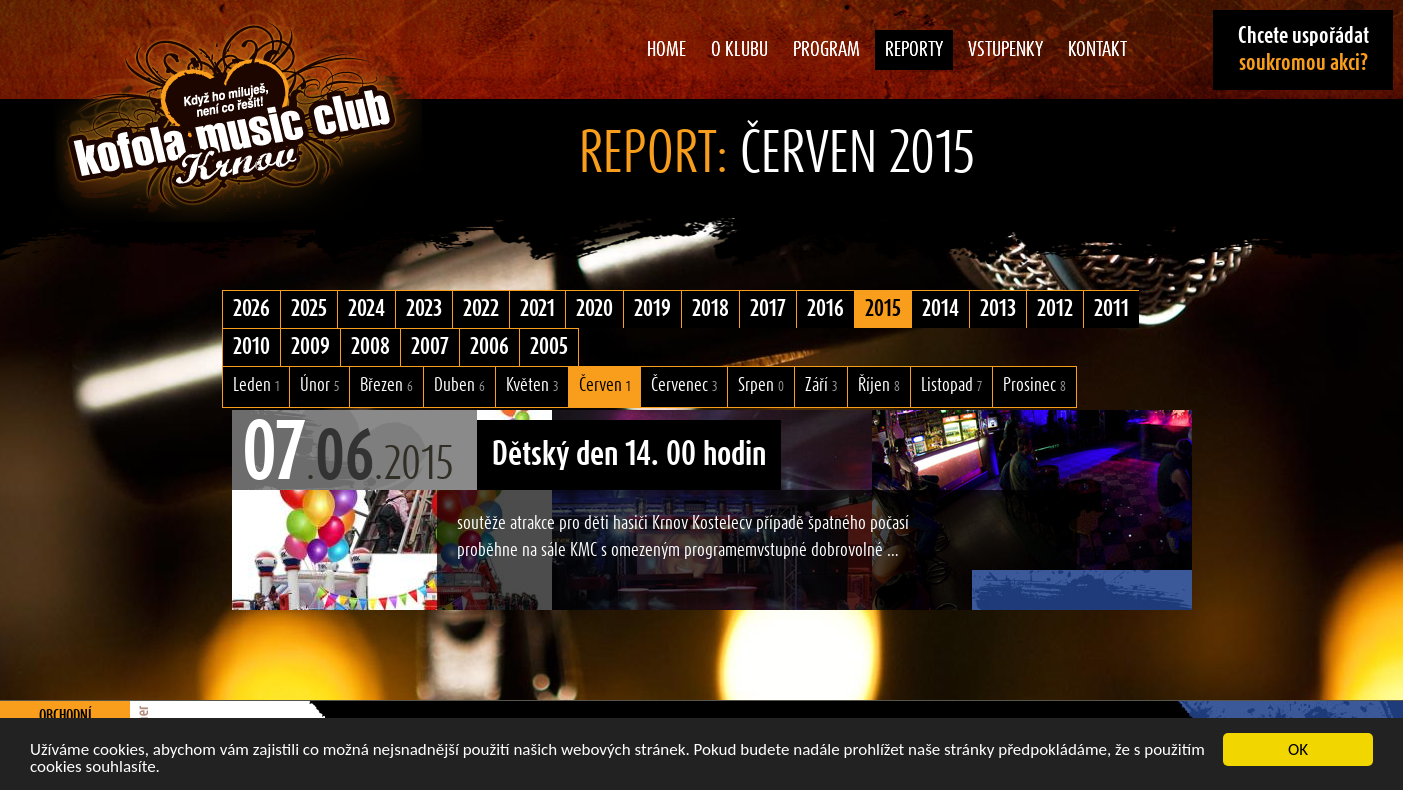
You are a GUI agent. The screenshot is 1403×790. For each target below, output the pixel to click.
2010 (251, 347)
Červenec (684, 385)
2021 (537, 309)
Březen (386, 385)
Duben (459, 385)
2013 (998, 309)
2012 (1055, 309)
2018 (710, 309)
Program (826, 50)
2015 (883, 309)
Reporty (914, 50)
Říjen (879, 385)
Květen (532, 385)
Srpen (761, 385)
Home (666, 50)
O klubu (739, 50)
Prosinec (1034, 385)
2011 (1111, 309)
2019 (652, 309)
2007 (430, 347)
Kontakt (1097, 50)
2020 (594, 309)
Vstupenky (1005, 50)
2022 (481, 309)
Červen (604, 385)
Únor (319, 385)
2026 (251, 309)
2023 (424, 309)
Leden (256, 385)
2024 (366, 309)
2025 (309, 309)
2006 (489, 347)
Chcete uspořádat (1303, 49)
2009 (310, 347)
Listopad (951, 385)
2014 (940, 309)
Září (821, 385)
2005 (549, 347)
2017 (768, 309)
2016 (825, 309)
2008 (370, 347)
